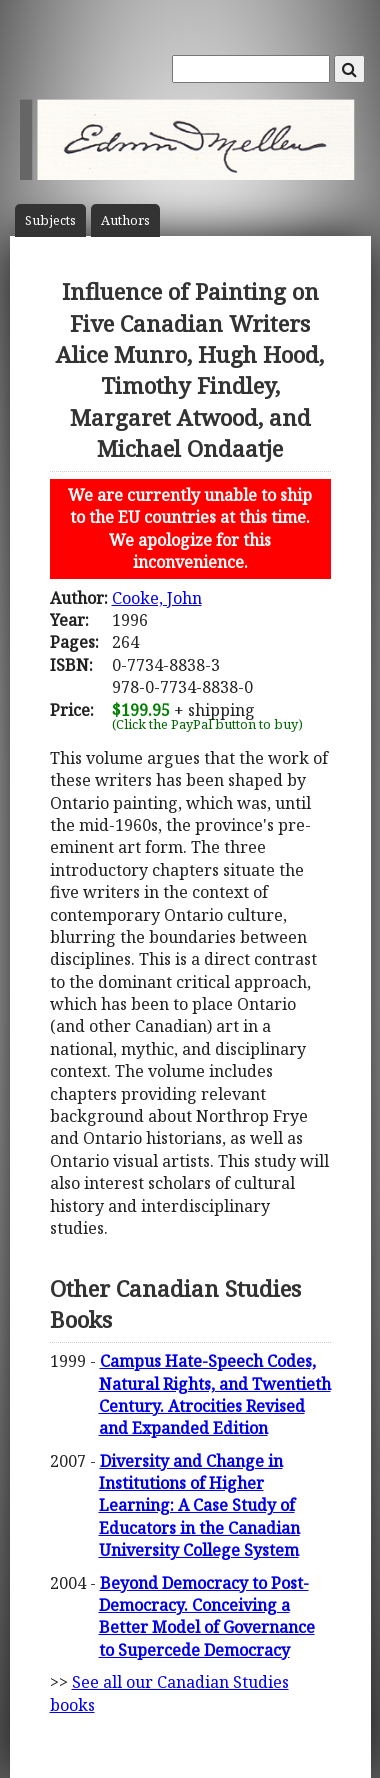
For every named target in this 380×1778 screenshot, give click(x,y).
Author (125, 220)
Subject (50, 220)
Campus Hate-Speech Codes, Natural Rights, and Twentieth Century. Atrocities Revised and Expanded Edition (215, 1394)
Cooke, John (157, 598)
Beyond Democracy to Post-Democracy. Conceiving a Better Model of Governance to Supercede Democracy (207, 1616)
